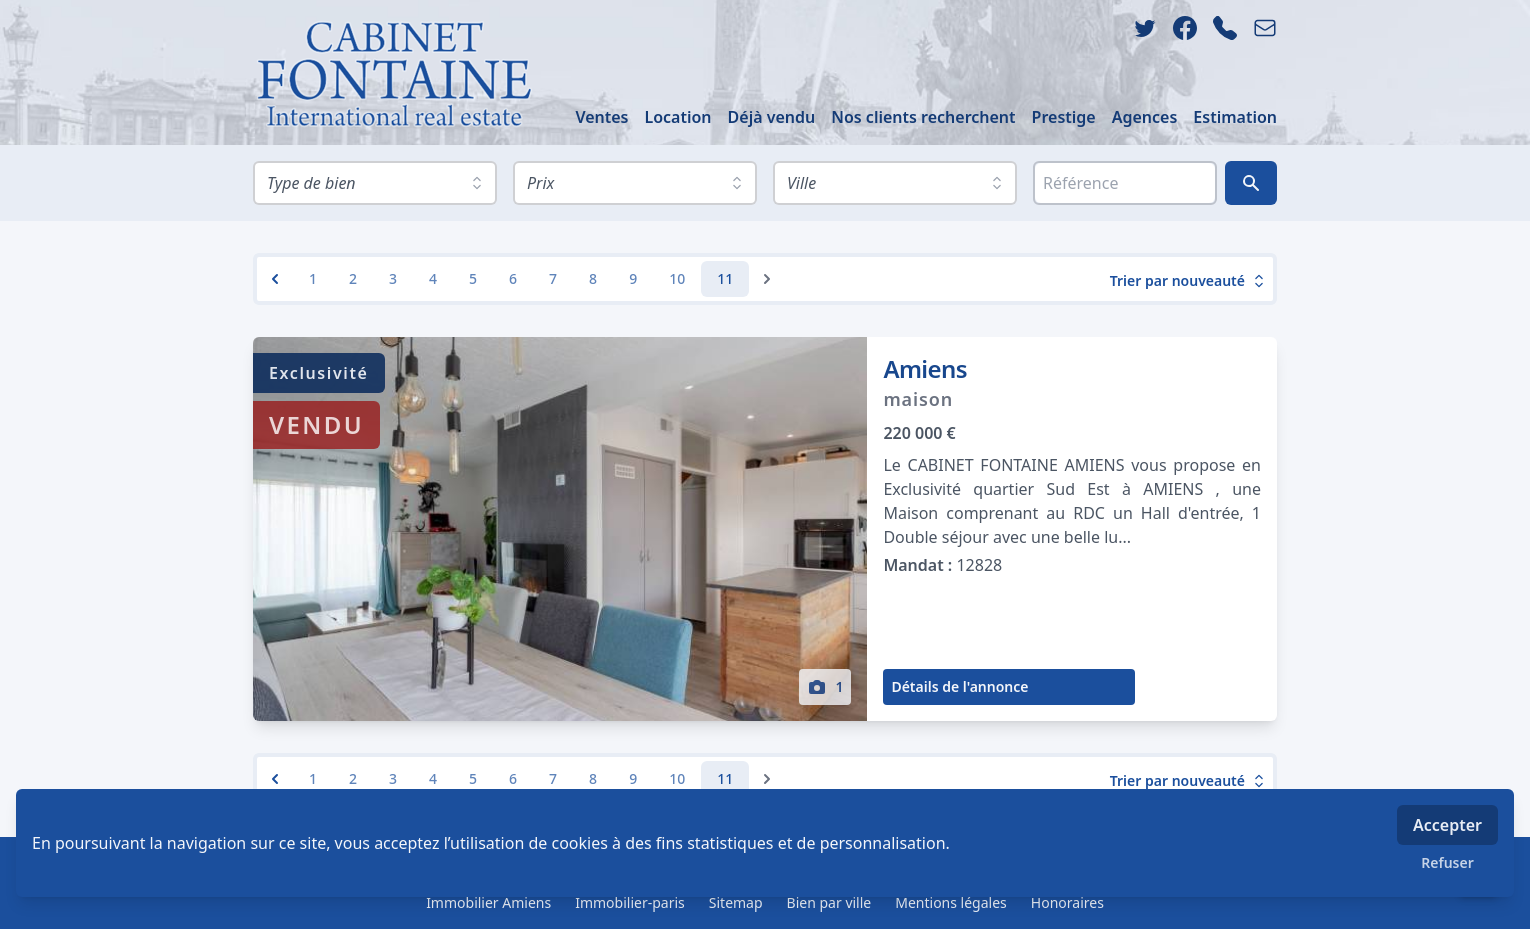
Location (677, 117)
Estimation (1235, 117)
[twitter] (1145, 28)
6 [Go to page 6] (513, 278)
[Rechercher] (1251, 183)
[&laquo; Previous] (275, 279)
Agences (1145, 117)
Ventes (601, 117)
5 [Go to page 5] (473, 278)
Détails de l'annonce (959, 686)
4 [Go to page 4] (433, 278)
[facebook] (1185, 28)
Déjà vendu (772, 117)
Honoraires (1067, 902)
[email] (1265, 28)
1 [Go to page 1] (313, 278)
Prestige (1064, 117)
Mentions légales (951, 902)
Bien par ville (829, 902)
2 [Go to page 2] (353, 278)
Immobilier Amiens (488, 902)
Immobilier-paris (630, 902)
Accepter (1447, 825)
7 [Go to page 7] (553, 278)
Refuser (1447, 862)
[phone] (1225, 28)
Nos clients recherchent (923, 117)
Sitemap (736, 902)
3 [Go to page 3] (393, 278)
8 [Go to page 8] (593, 278)
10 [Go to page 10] (677, 278)
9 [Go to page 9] (633, 278)
